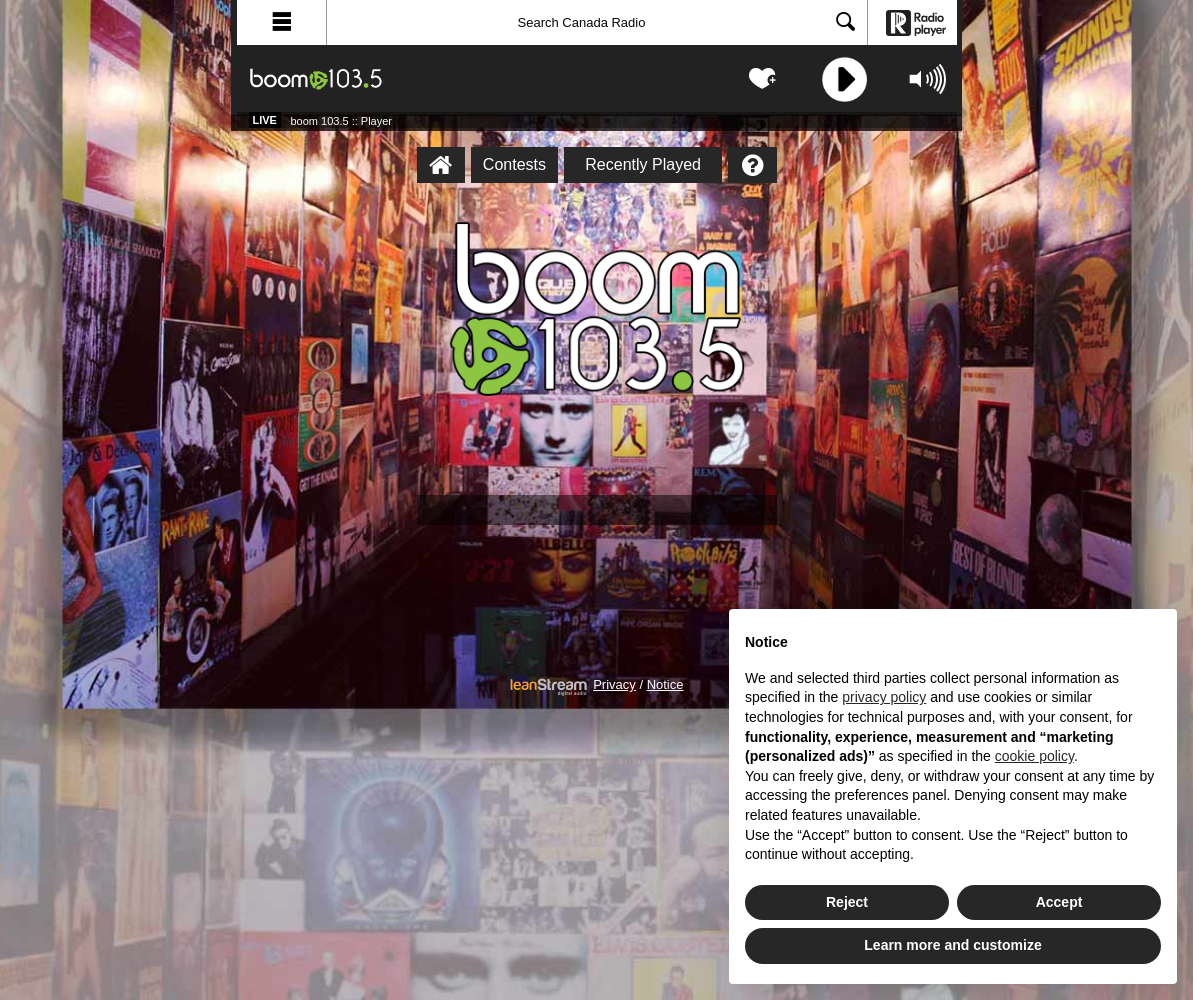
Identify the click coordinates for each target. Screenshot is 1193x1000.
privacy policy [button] (884, 697)
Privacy (614, 685)
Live (265, 120)
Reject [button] (847, 902)
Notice (665, 685)
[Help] (752, 165)
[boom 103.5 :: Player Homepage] (441, 165)
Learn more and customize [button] (952, 945)
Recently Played (643, 164)
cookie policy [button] (1034, 756)
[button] (282, 22)
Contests (514, 164)
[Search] (597, 22)
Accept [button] (1059, 902)
